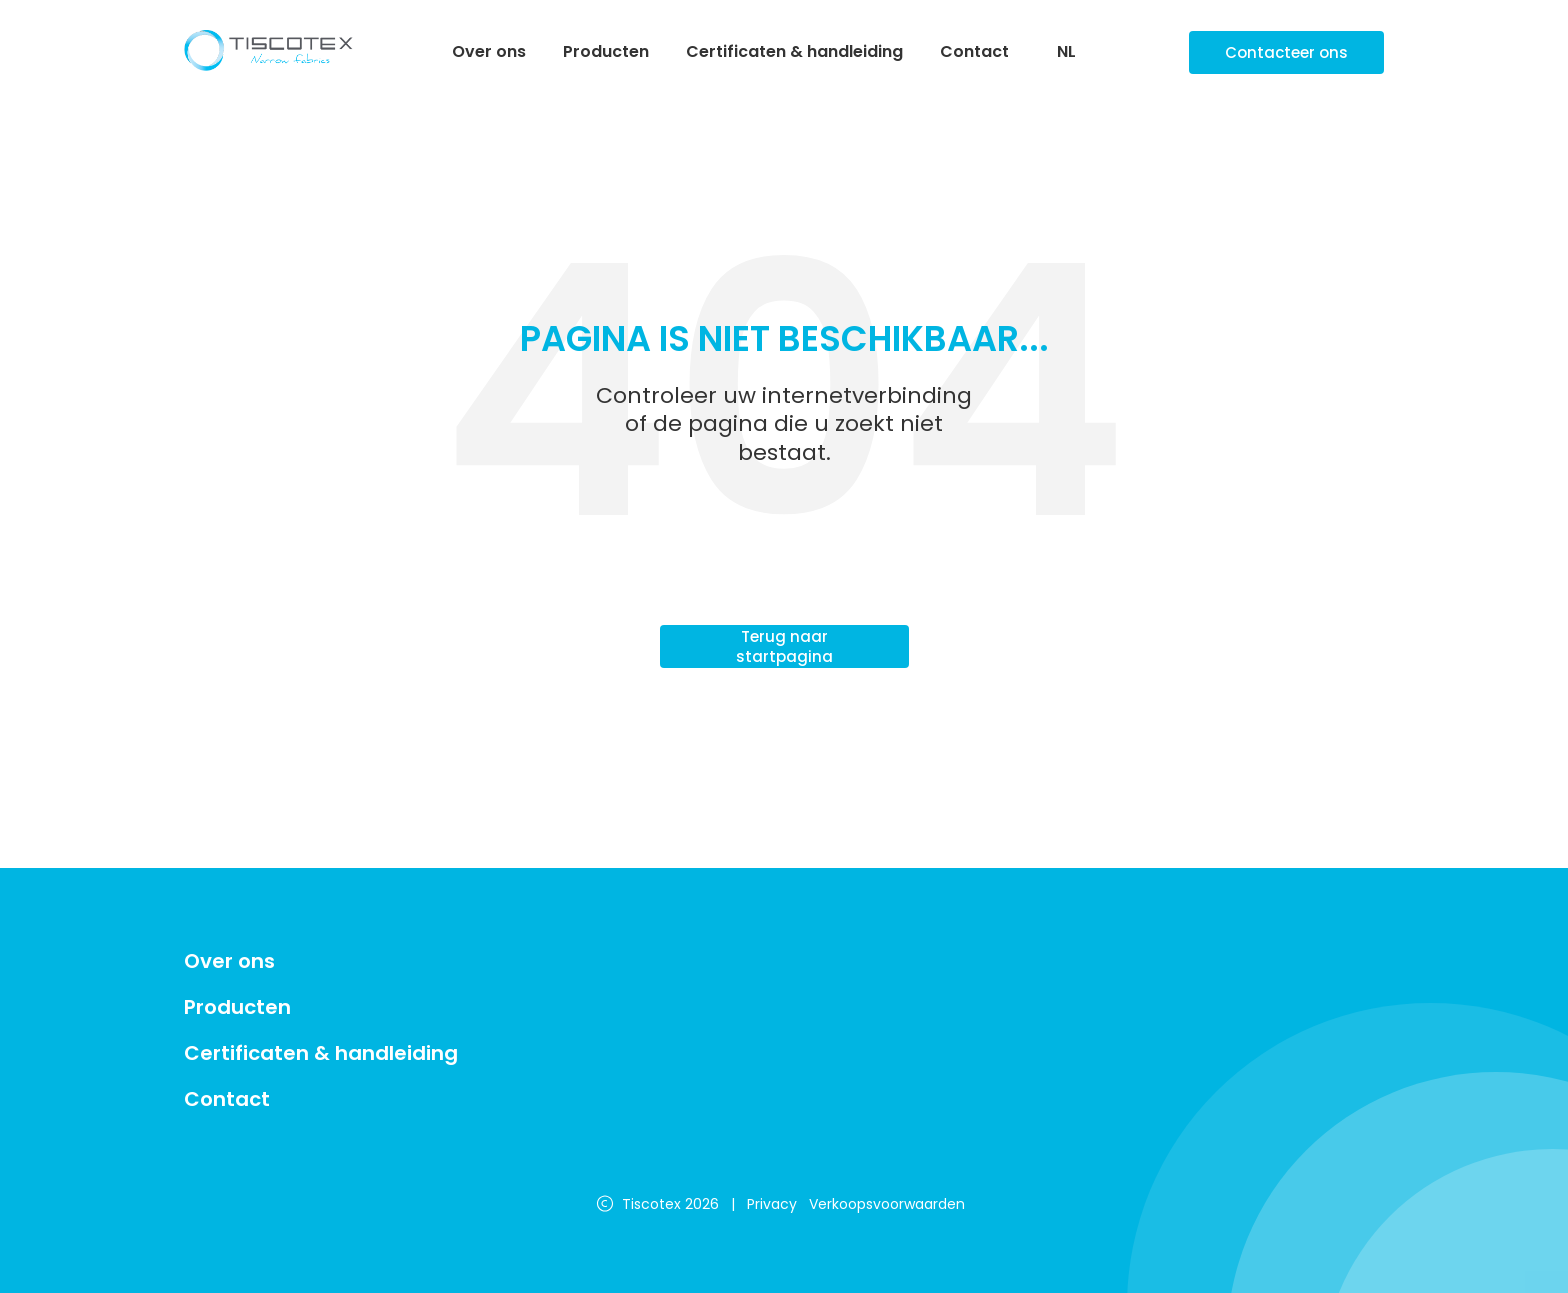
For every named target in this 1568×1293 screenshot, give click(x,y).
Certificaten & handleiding (794, 51)
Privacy (772, 1204)
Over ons (489, 51)
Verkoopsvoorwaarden (887, 1204)
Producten (606, 51)
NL (1066, 52)
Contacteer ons (1286, 52)
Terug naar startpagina (784, 646)
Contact (974, 51)
